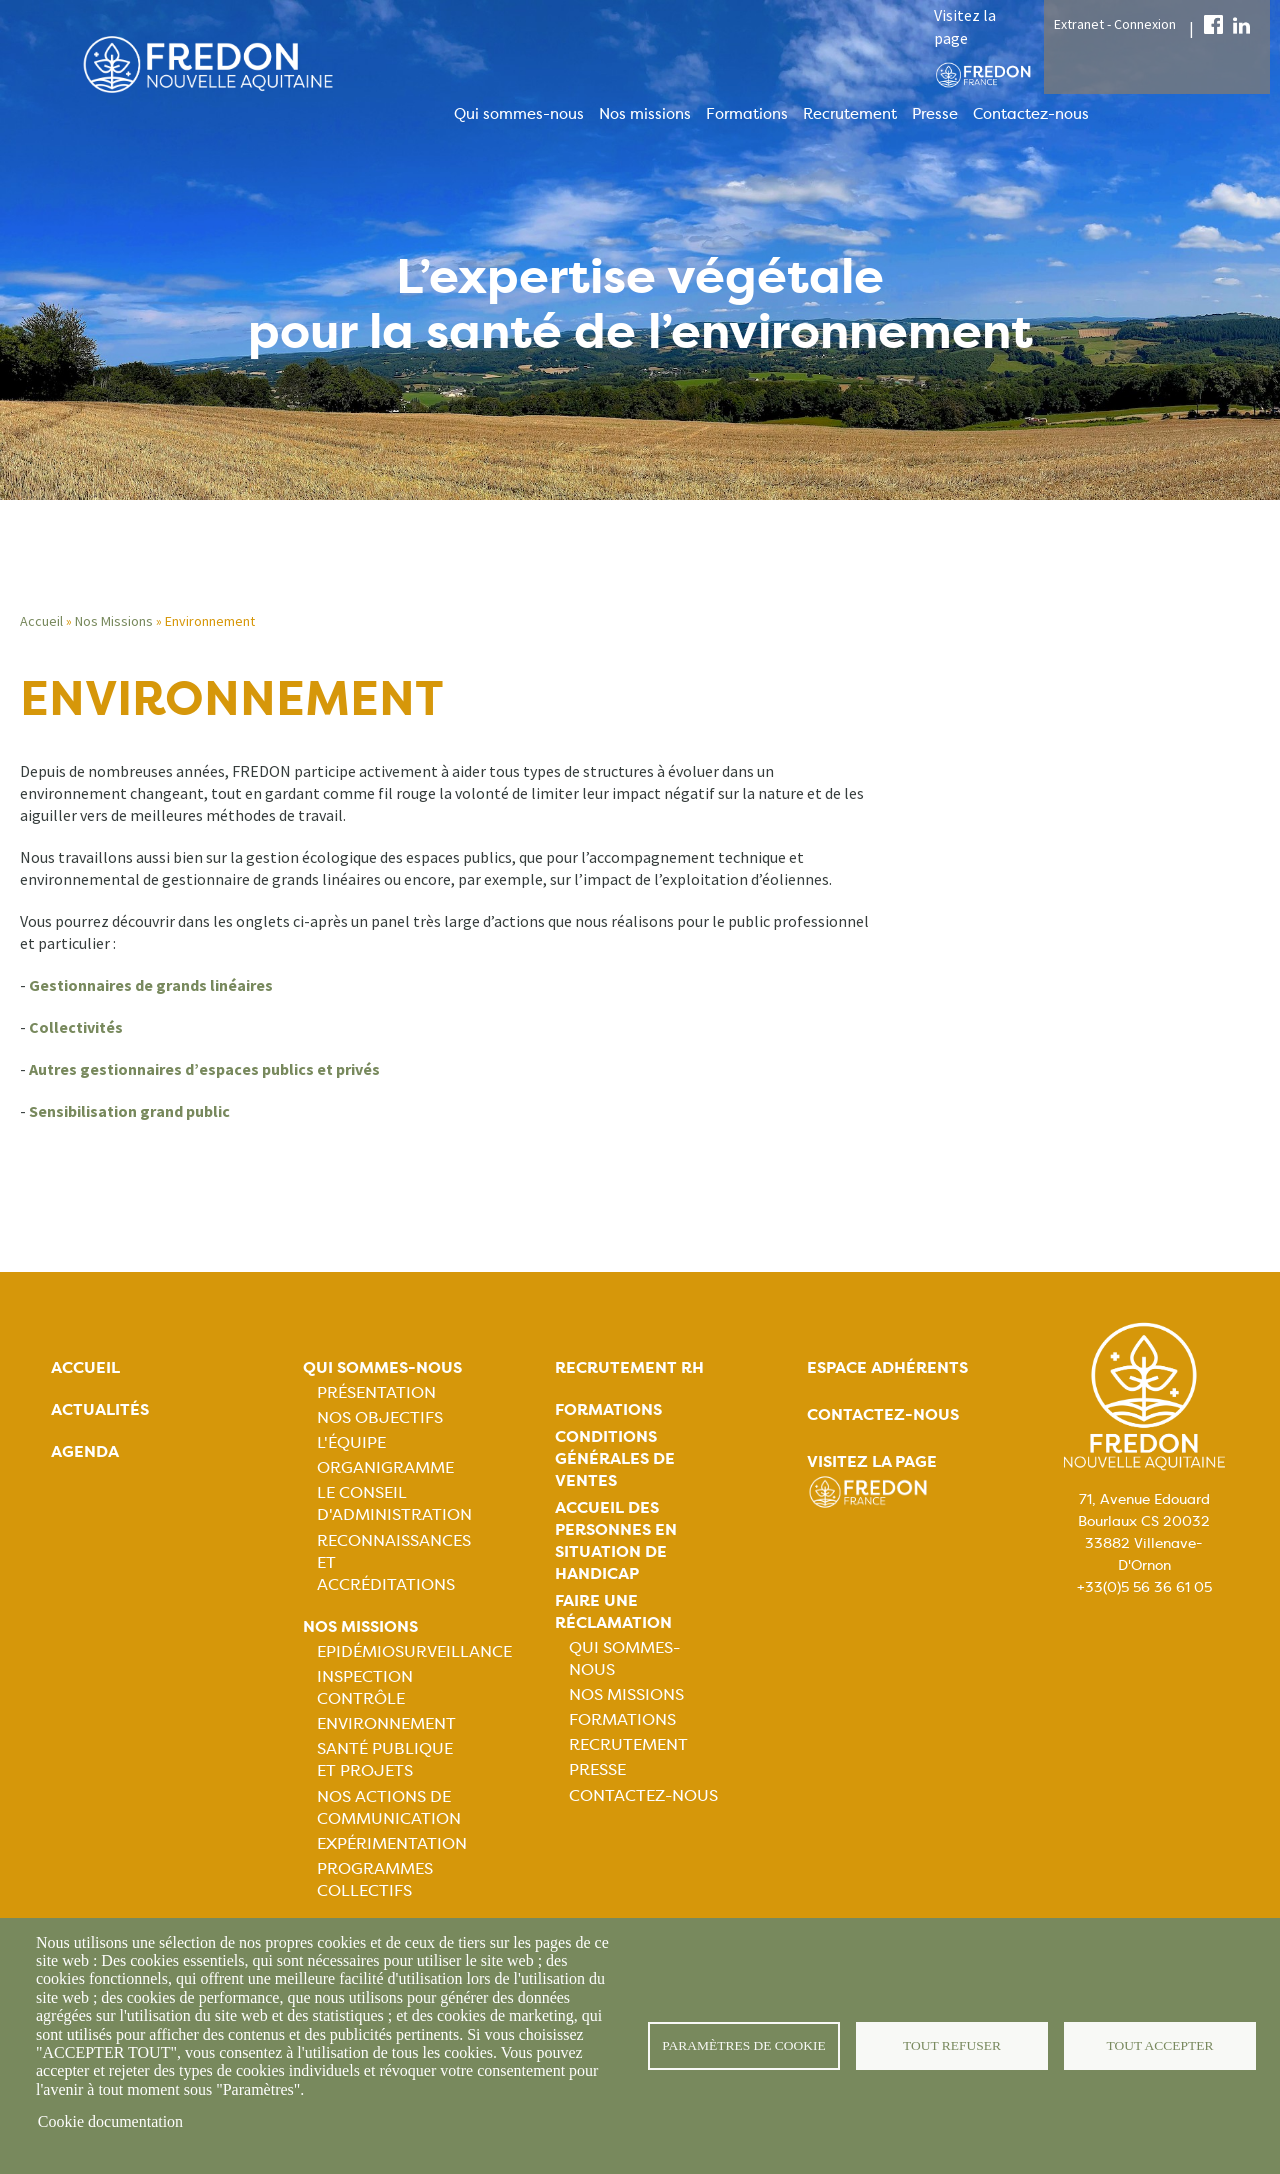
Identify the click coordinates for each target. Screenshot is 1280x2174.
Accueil (41, 621)
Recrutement (850, 114)
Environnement (386, 1723)
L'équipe (351, 1442)
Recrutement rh (629, 1367)
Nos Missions (114, 621)
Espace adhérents (887, 1367)
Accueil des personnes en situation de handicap (616, 1540)
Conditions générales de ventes (615, 1458)
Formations (747, 114)
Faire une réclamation (613, 1611)
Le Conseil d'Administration (394, 1503)
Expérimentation (392, 1843)
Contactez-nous (1031, 114)
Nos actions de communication (389, 1807)
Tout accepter (1160, 2045)
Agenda (85, 1451)
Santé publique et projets (385, 1759)
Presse (935, 114)
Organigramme (385, 1467)
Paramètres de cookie (744, 2045)
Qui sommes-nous (519, 114)
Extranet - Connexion (1115, 24)
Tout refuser (952, 2045)
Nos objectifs (380, 1417)
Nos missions (645, 114)
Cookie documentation (110, 2121)
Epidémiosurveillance (414, 1651)
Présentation (376, 1392)
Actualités (100, 1409)
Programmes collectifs (375, 1879)
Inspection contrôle (365, 1687)
